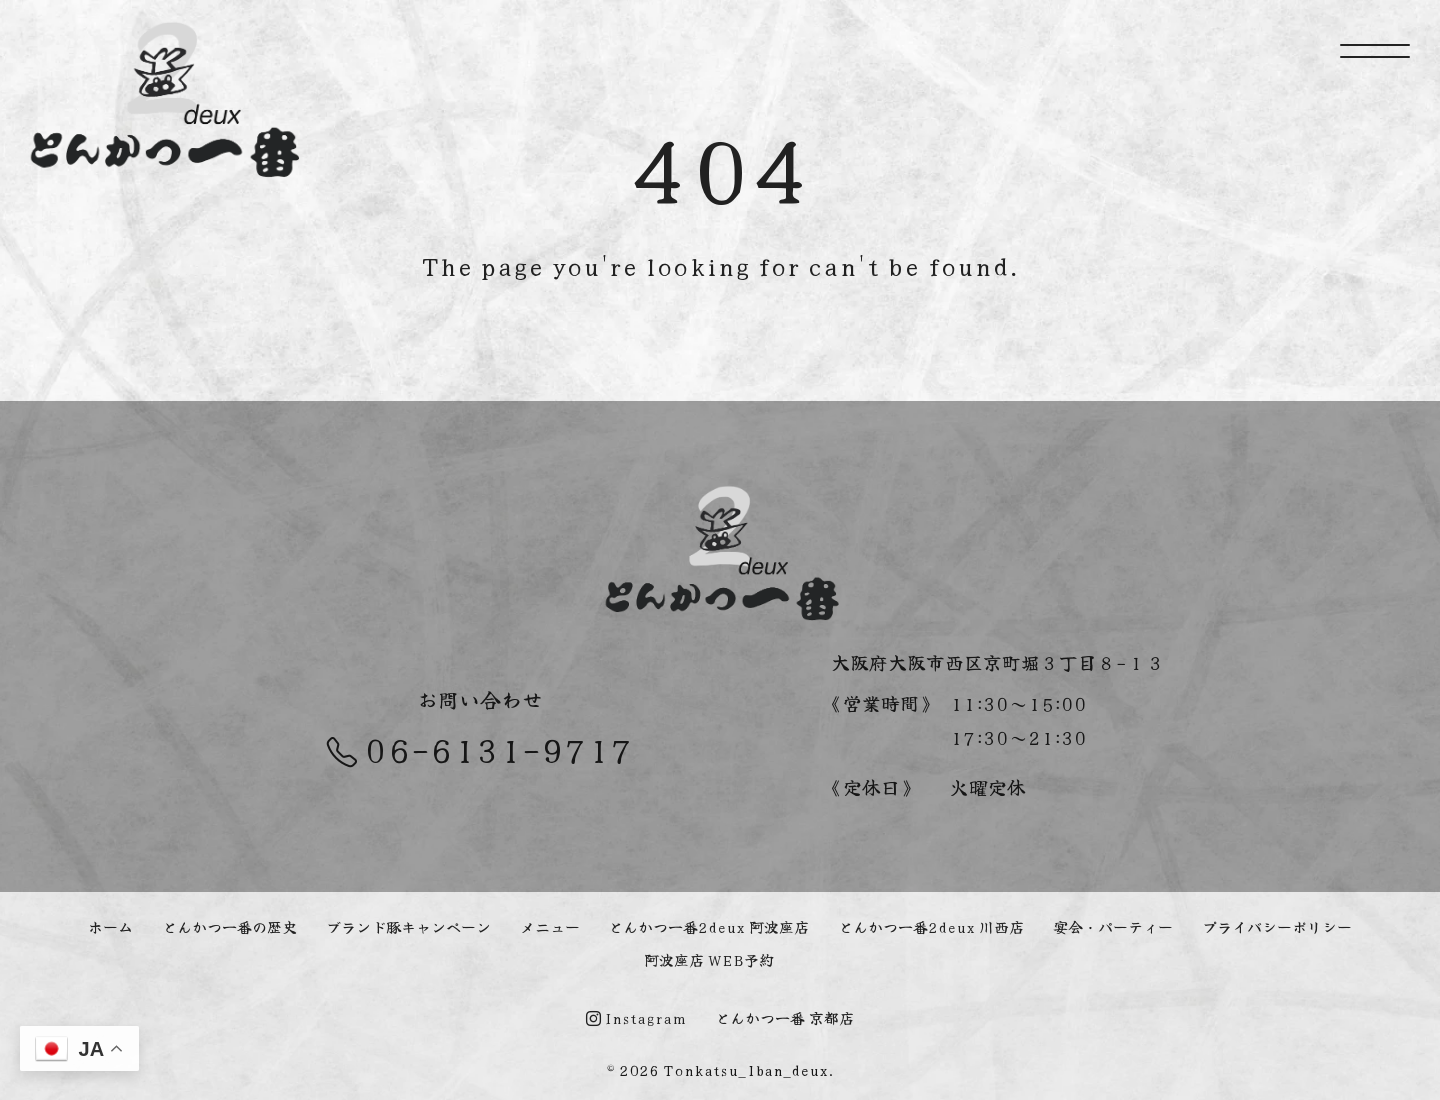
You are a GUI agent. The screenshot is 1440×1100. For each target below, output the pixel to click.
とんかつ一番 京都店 (784, 1017)
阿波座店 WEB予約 (709, 959)
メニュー (550, 926)
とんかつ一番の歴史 (229, 926)
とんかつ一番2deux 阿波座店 (708, 926)
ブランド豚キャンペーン (408, 926)
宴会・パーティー (1113, 926)
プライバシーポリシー (1277, 926)
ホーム (110, 926)
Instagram (636, 1017)
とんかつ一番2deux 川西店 (931, 926)
